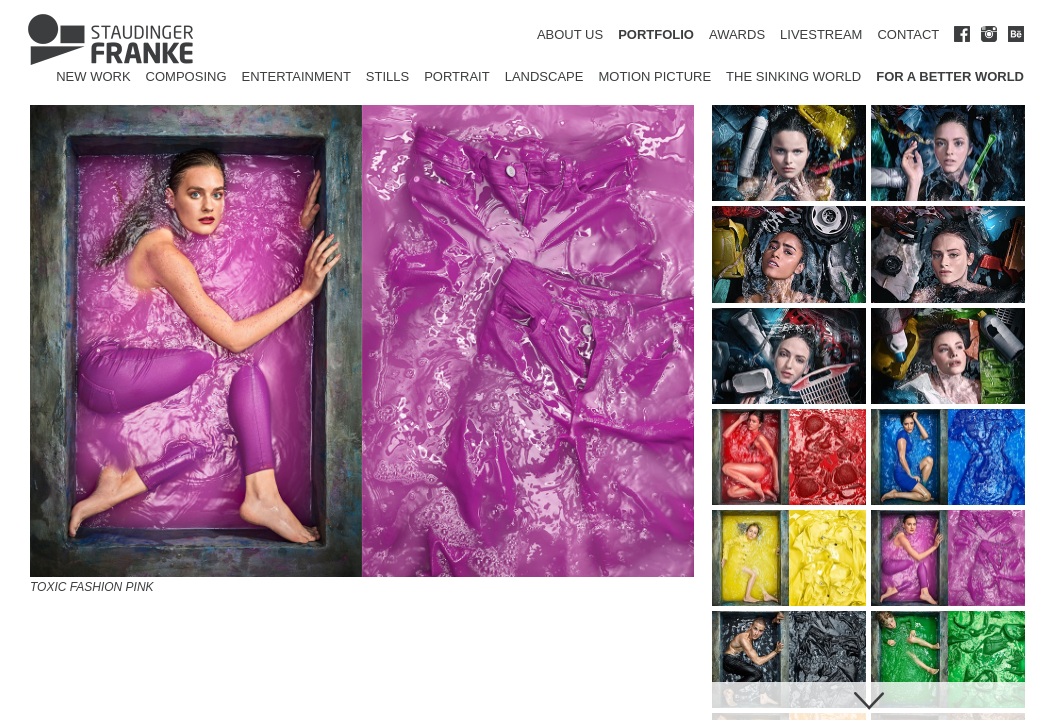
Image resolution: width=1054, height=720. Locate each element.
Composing (186, 76)
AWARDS (737, 34)
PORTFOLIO (656, 34)
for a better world (950, 76)
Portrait (457, 76)
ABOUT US (570, 34)
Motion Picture (654, 76)
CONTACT (908, 34)
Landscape (544, 76)
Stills (387, 76)
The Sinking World (793, 76)
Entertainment (296, 76)
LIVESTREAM (821, 34)
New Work (93, 76)
